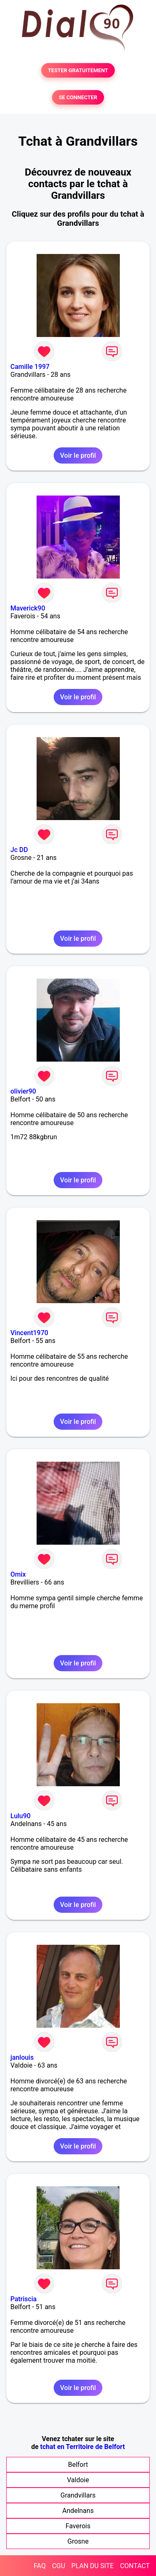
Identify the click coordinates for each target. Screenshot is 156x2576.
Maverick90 (27, 608)
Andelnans (78, 2511)
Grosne (78, 2541)
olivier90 (23, 1091)
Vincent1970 (29, 1333)
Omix (18, 1574)
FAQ (40, 2566)
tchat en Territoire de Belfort (82, 2447)
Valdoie (78, 2480)
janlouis (22, 2057)
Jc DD (19, 850)
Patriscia (23, 2299)
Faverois (78, 2526)
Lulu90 (20, 1816)
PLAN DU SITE (93, 2566)
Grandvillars (77, 2495)
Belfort (78, 2465)
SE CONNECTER (78, 97)
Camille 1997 (30, 367)
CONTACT (135, 2566)
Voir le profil (78, 455)
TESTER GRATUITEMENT (78, 70)
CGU (58, 2566)
